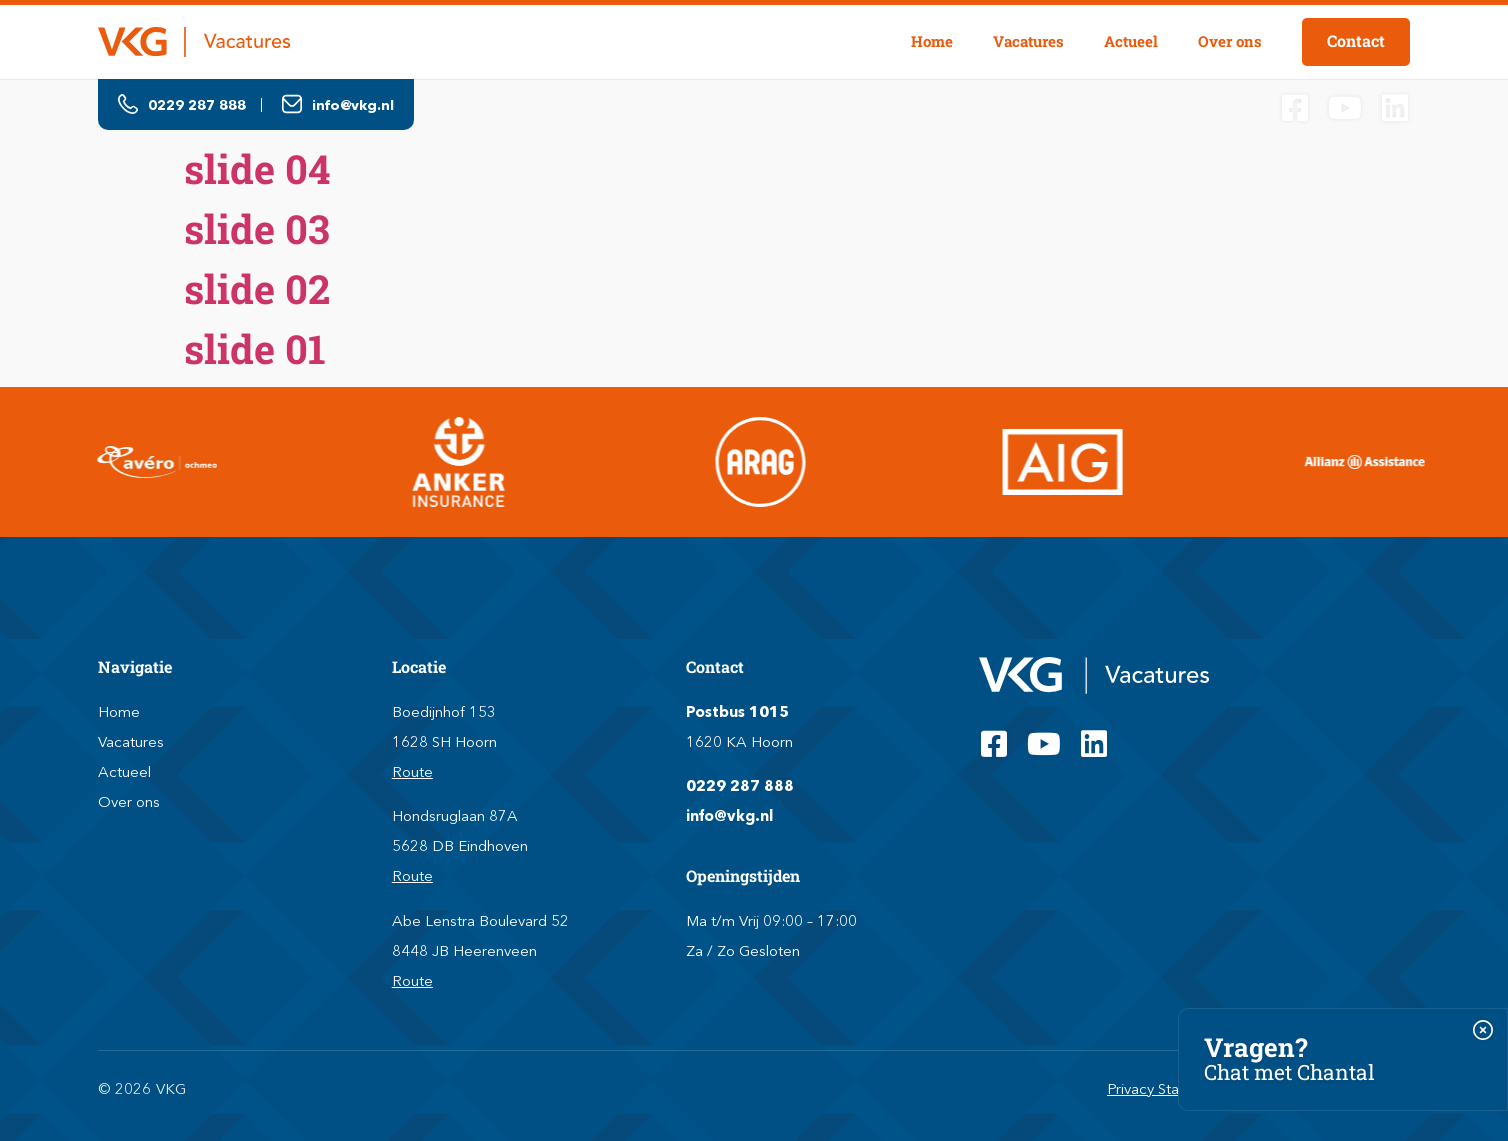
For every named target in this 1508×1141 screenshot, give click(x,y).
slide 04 (257, 168)
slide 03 (257, 228)
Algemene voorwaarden (1328, 1088)
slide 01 (255, 348)
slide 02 (257, 288)
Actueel (1131, 41)
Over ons (1230, 41)
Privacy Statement (1167, 1088)
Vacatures (1028, 41)
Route (412, 771)
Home (932, 41)
